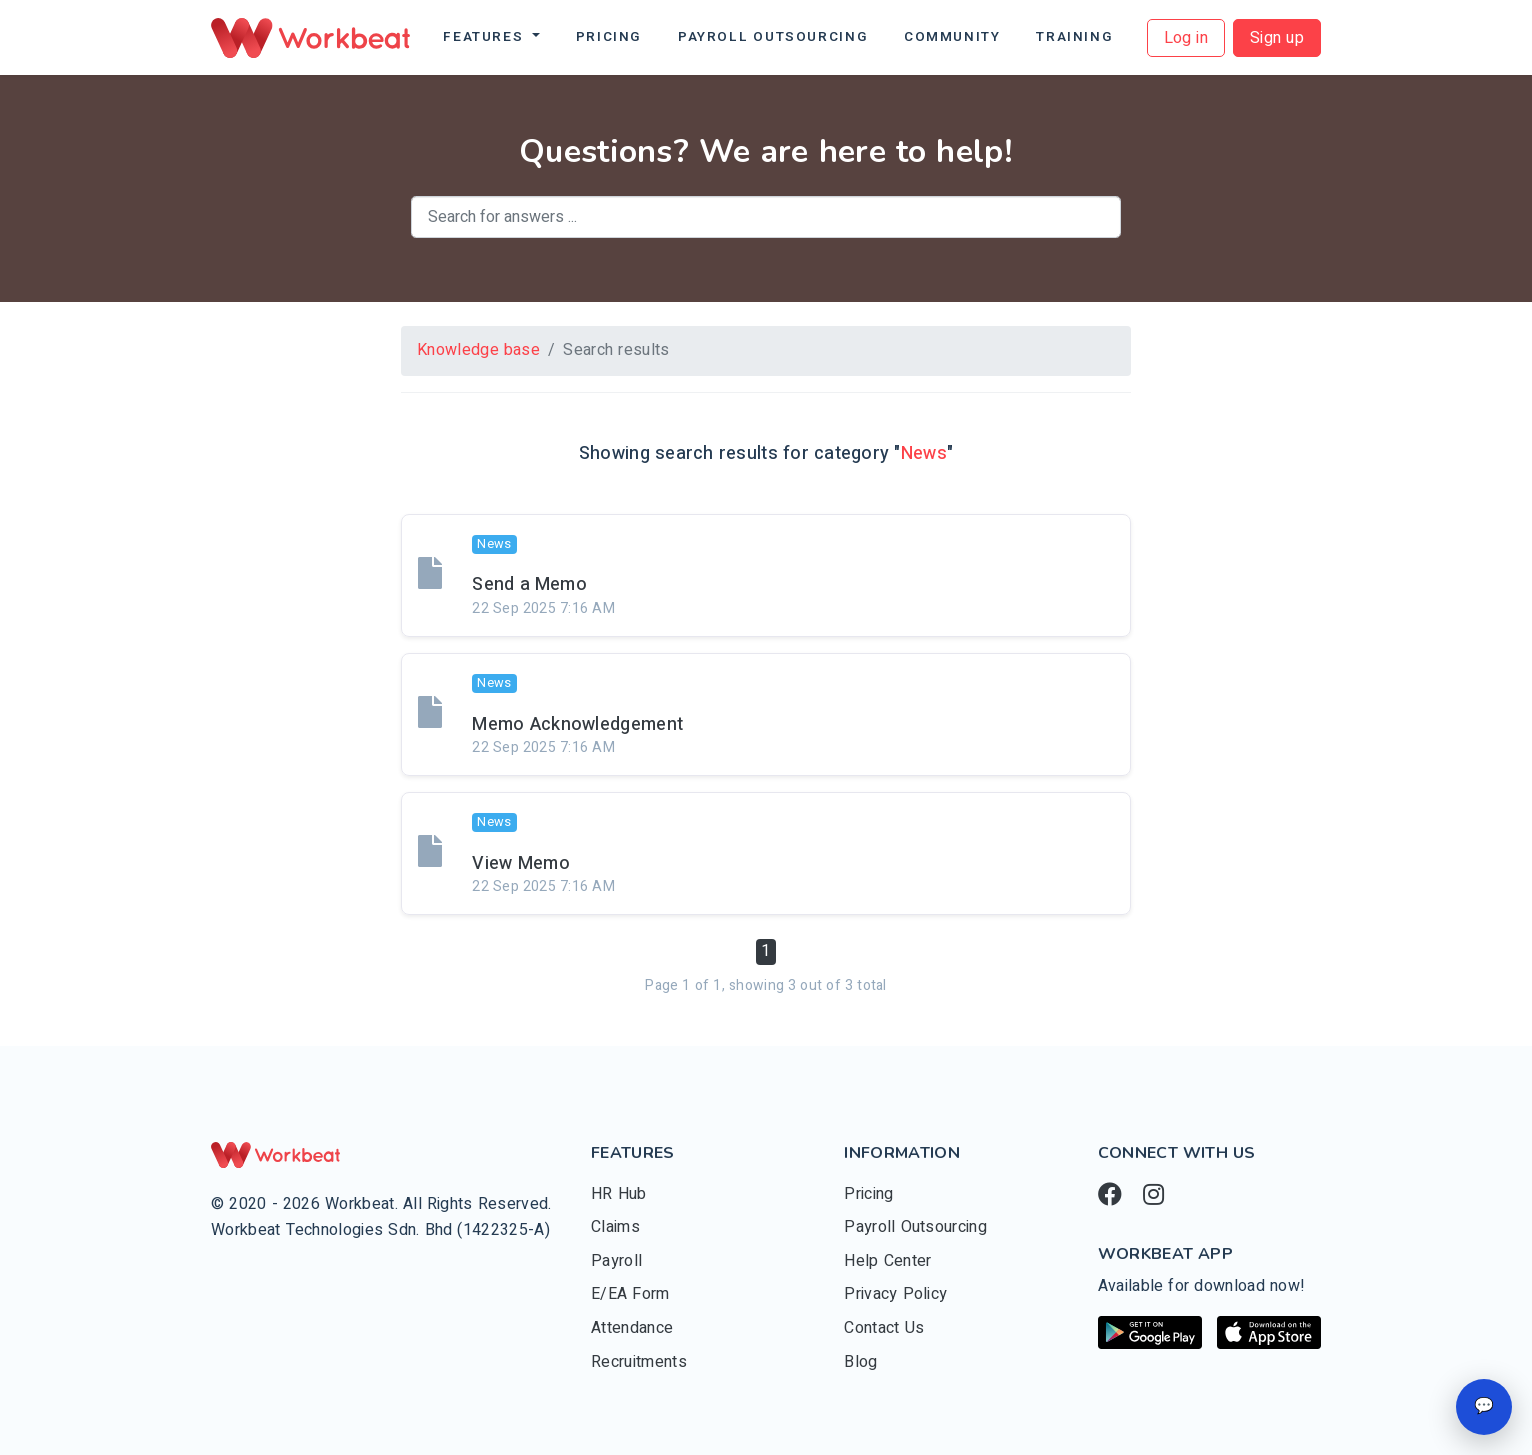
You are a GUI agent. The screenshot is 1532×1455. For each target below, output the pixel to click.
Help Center (887, 1261)
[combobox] (766, 217)
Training (1074, 37)
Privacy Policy (895, 1294)
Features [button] (485, 37)
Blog (860, 1362)
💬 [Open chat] (1484, 1406)
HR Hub (619, 1194)
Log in (1186, 38)
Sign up (1277, 38)
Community (952, 37)
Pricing (609, 37)
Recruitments (639, 1362)
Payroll (616, 1261)
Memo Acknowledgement (577, 724)
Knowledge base (478, 350)
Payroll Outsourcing (773, 37)
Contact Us (884, 1328)
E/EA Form (630, 1294)
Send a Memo (529, 584)
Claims (615, 1227)
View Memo (521, 863)
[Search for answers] (766, 217)
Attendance (632, 1328)
